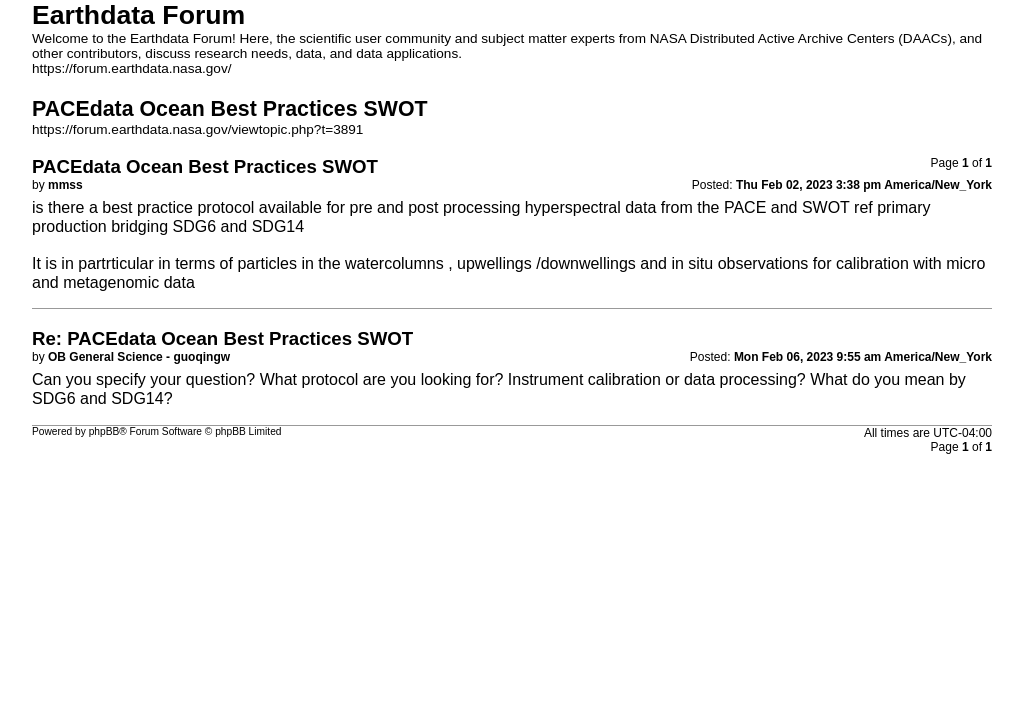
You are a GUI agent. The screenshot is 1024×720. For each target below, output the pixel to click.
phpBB (104, 431)
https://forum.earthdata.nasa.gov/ (132, 68)
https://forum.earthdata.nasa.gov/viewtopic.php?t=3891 (197, 129)
